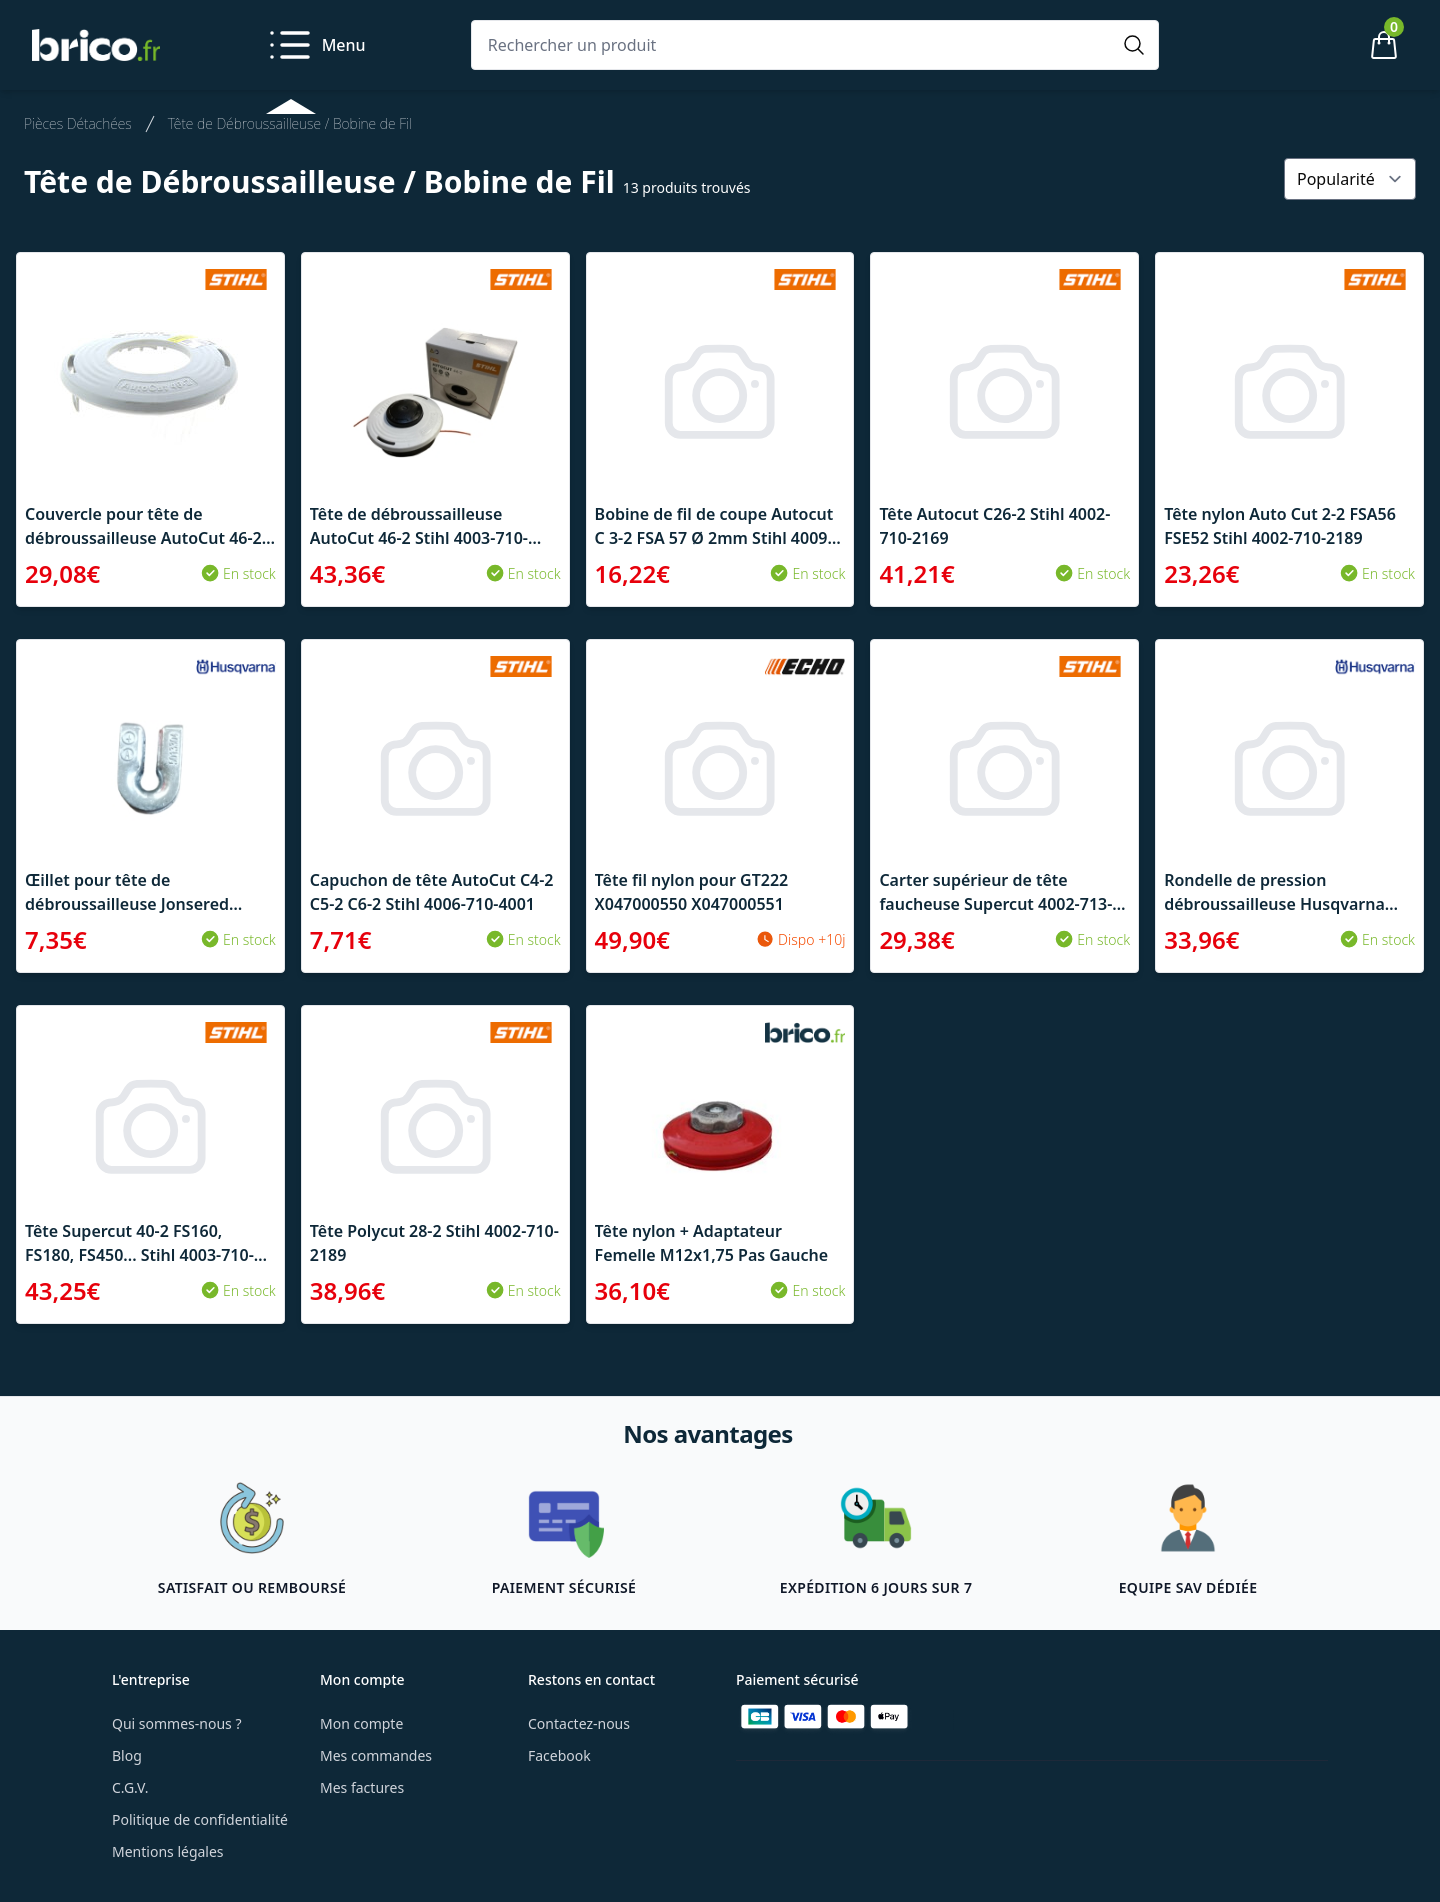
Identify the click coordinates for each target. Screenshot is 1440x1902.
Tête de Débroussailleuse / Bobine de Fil (290, 123)
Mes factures (362, 1787)
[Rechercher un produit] (795, 45)
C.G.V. (130, 1787)
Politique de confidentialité (200, 1819)
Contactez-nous (579, 1723)
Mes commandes (376, 1755)
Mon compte (361, 1723)
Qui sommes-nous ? (177, 1723)
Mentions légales (168, 1851)
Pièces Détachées (78, 123)
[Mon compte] (1316, 45)
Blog (127, 1755)
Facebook (559, 1755)
